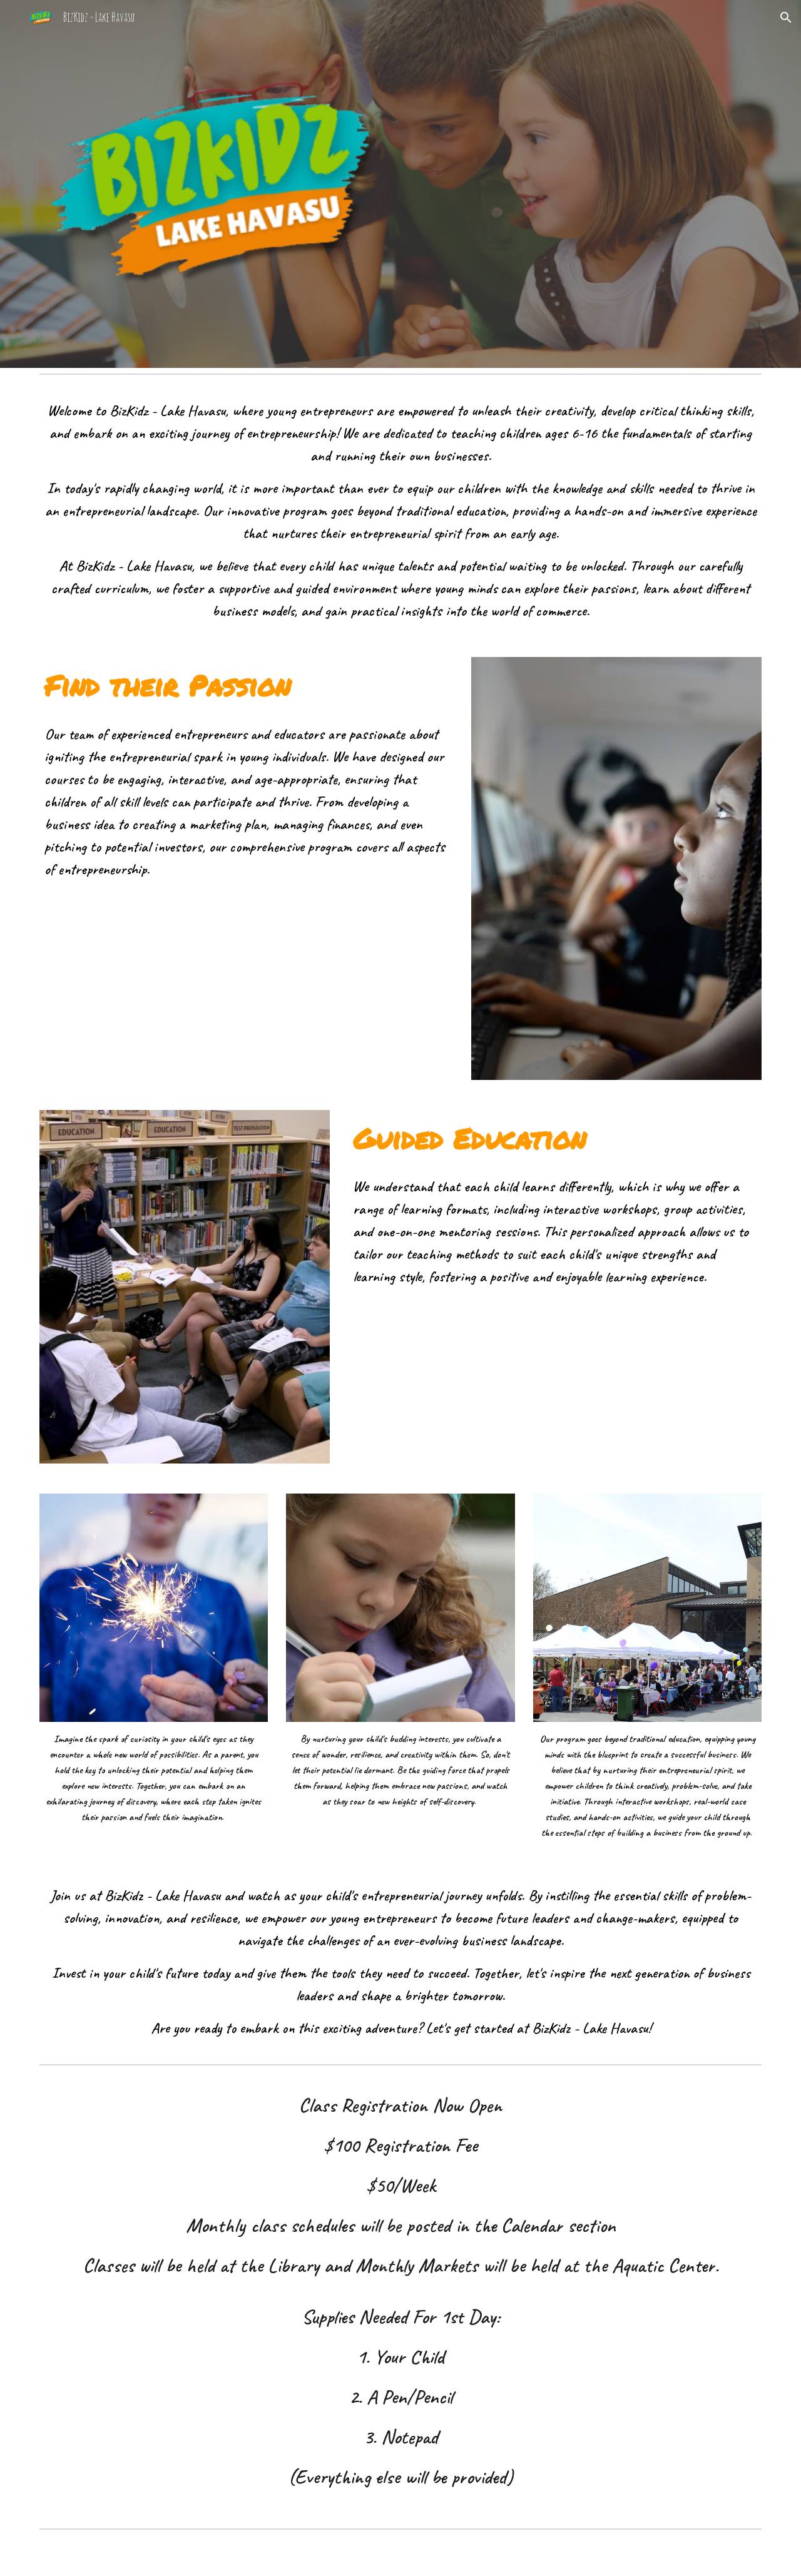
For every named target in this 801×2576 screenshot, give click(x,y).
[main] (400, 510)
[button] (786, 18)
